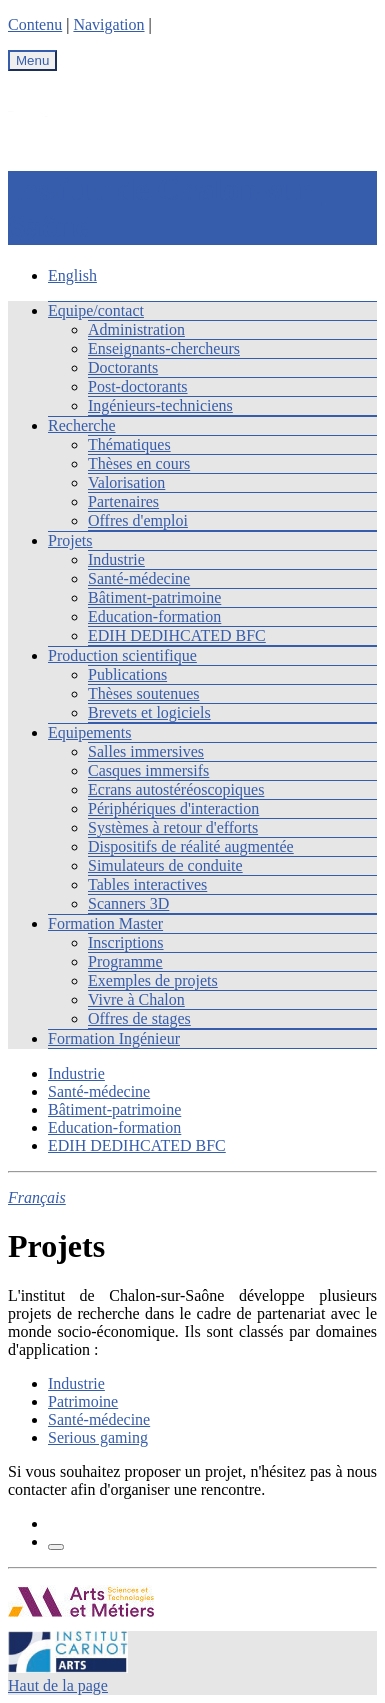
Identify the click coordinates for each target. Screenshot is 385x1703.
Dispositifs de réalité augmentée (191, 846)
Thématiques (129, 444)
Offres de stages (139, 1018)
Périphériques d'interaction (173, 808)
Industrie (116, 559)
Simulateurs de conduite (165, 865)
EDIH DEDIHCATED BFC (177, 635)
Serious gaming (98, 1437)
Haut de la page (58, 1685)
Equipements (90, 732)
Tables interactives (147, 884)
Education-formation (154, 616)
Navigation (108, 24)
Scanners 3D (128, 903)
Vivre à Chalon (136, 999)
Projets (70, 540)
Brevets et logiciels (149, 712)
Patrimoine (83, 1401)
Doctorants (123, 367)
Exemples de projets (153, 980)
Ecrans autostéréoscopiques (176, 789)
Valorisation (126, 482)
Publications (127, 674)
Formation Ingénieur (114, 1038)
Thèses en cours (139, 463)
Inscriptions (126, 942)
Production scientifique (122, 655)
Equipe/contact (96, 310)
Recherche (82, 425)
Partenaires (123, 501)
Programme (125, 961)
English (72, 275)
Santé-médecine (139, 578)
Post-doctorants (138, 386)
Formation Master (105, 923)
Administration (136, 329)
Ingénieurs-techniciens (160, 405)
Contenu (35, 24)
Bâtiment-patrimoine (154, 597)
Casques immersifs (148, 770)
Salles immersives (146, 751)
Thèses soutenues (144, 693)
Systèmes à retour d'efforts (173, 827)
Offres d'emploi (138, 520)
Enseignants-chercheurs (164, 348)
